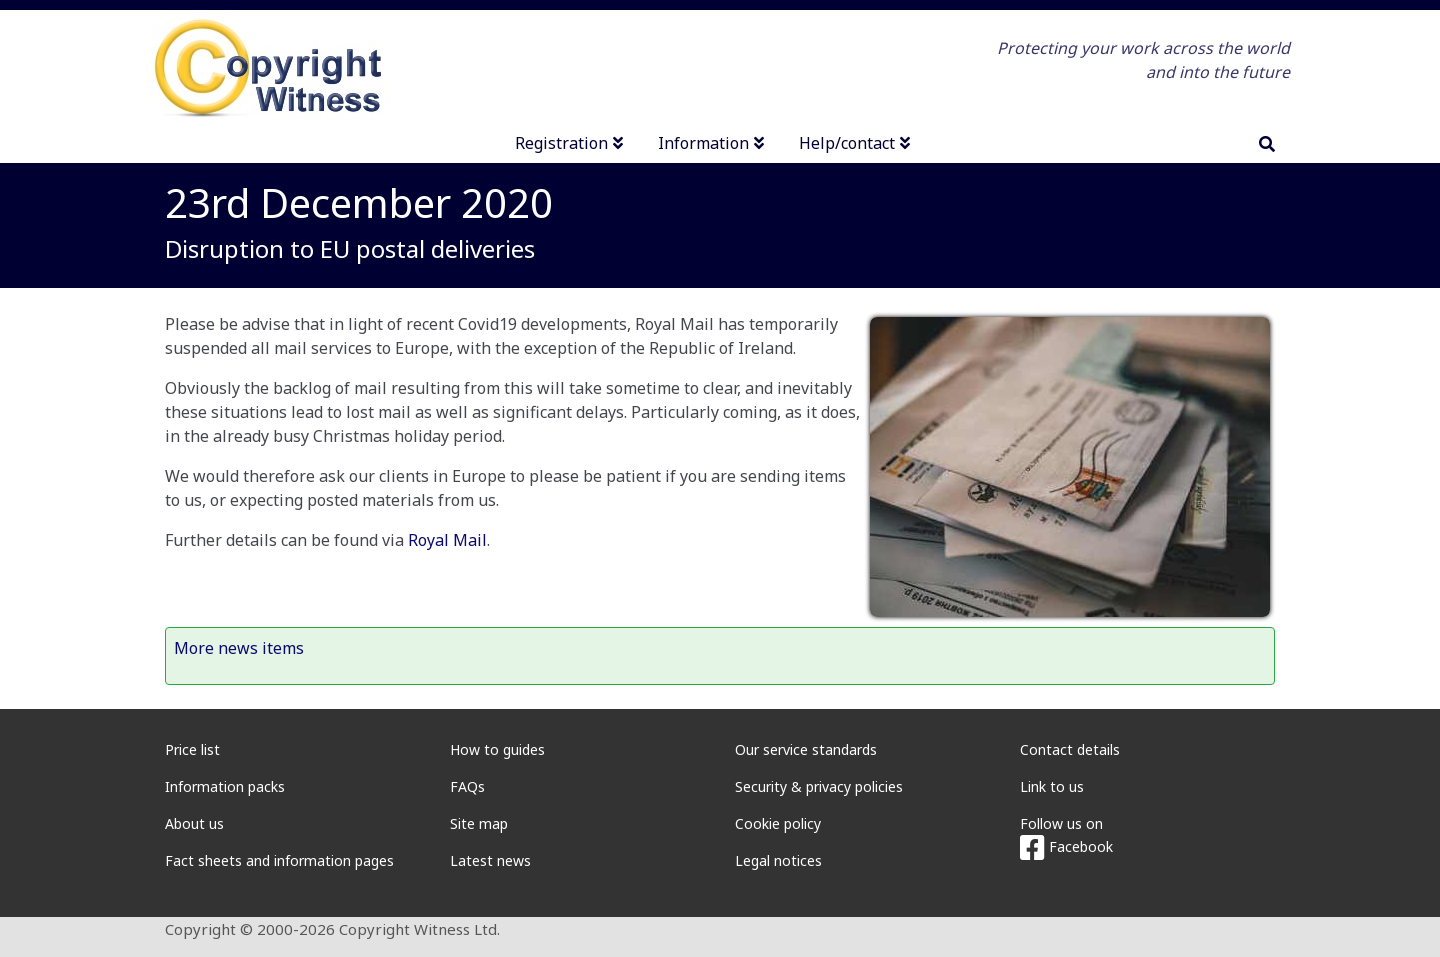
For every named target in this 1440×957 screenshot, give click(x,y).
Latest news (490, 860)
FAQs (467, 786)
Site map (479, 823)
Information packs (225, 786)
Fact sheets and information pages (279, 860)
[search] (1267, 144)
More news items (239, 648)
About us (194, 823)
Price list (192, 749)
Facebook (1066, 846)
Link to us (1052, 786)
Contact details (1070, 749)
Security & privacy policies (819, 786)
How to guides (497, 749)
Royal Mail (447, 540)
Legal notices (778, 860)
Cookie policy (778, 823)
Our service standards (806, 749)
